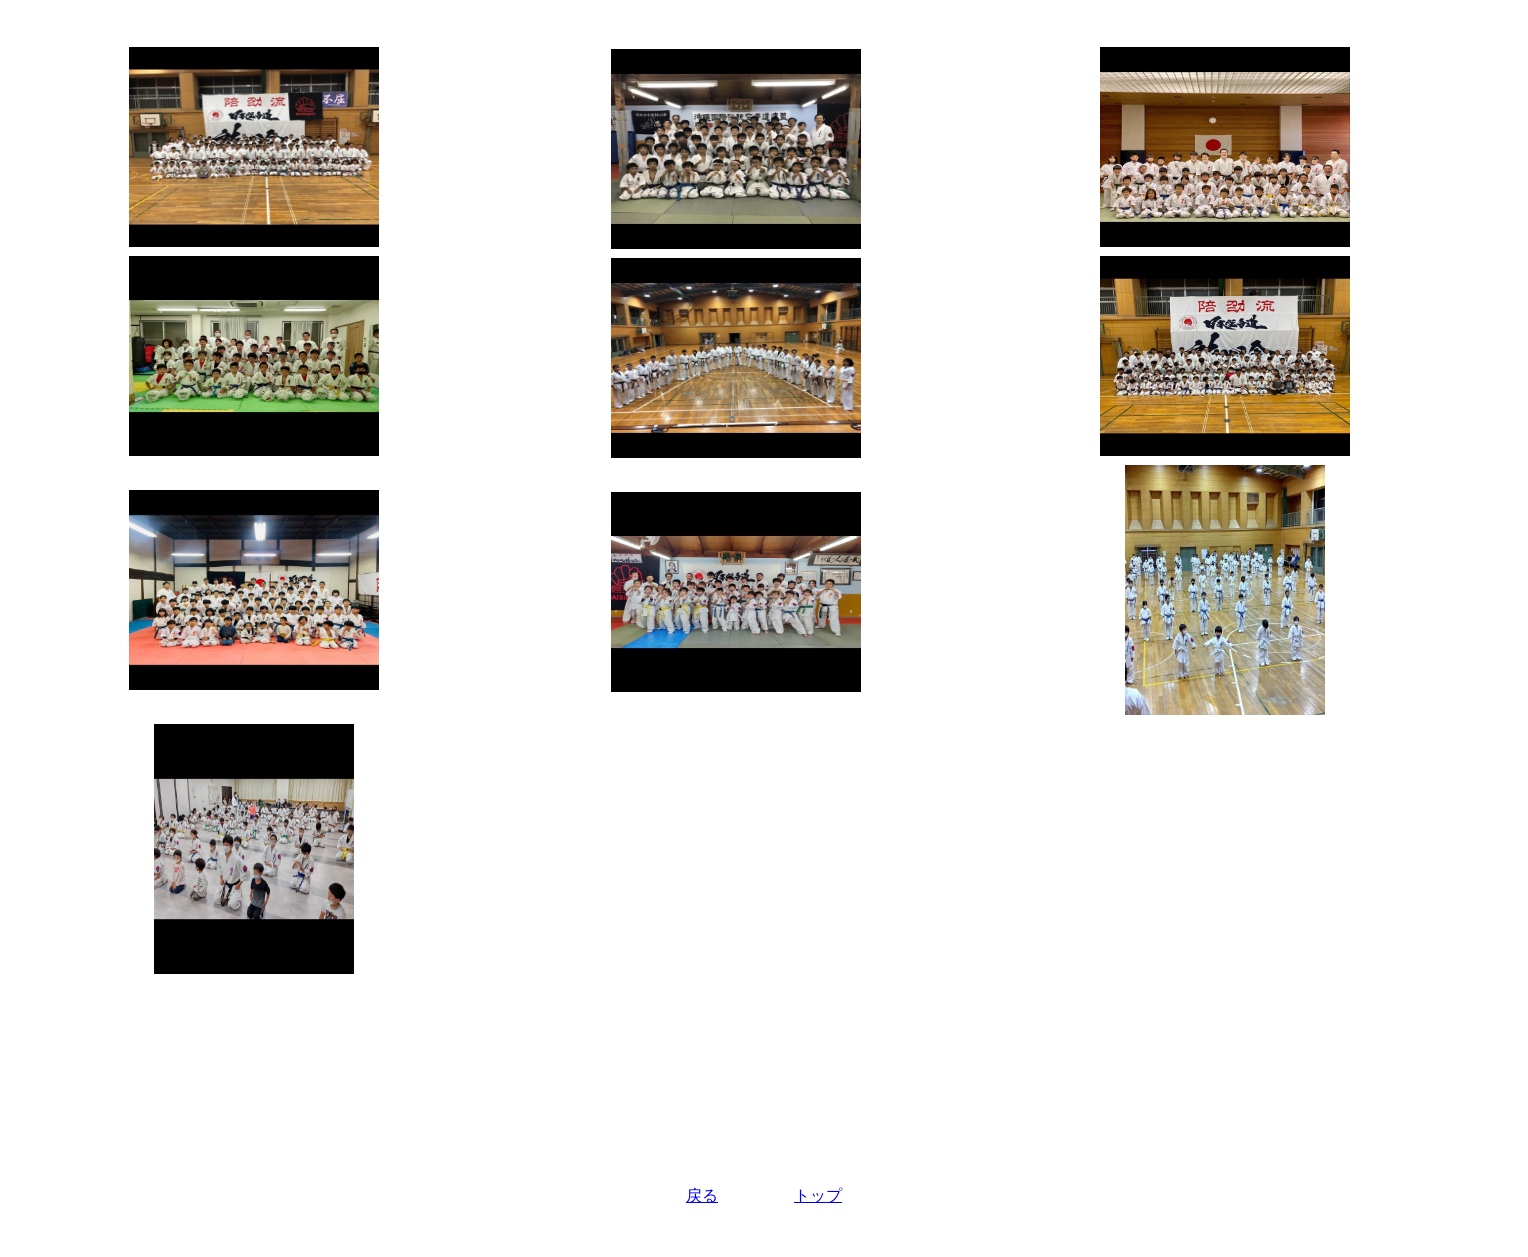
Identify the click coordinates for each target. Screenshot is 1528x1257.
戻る (702, 1195)
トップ (818, 1195)
